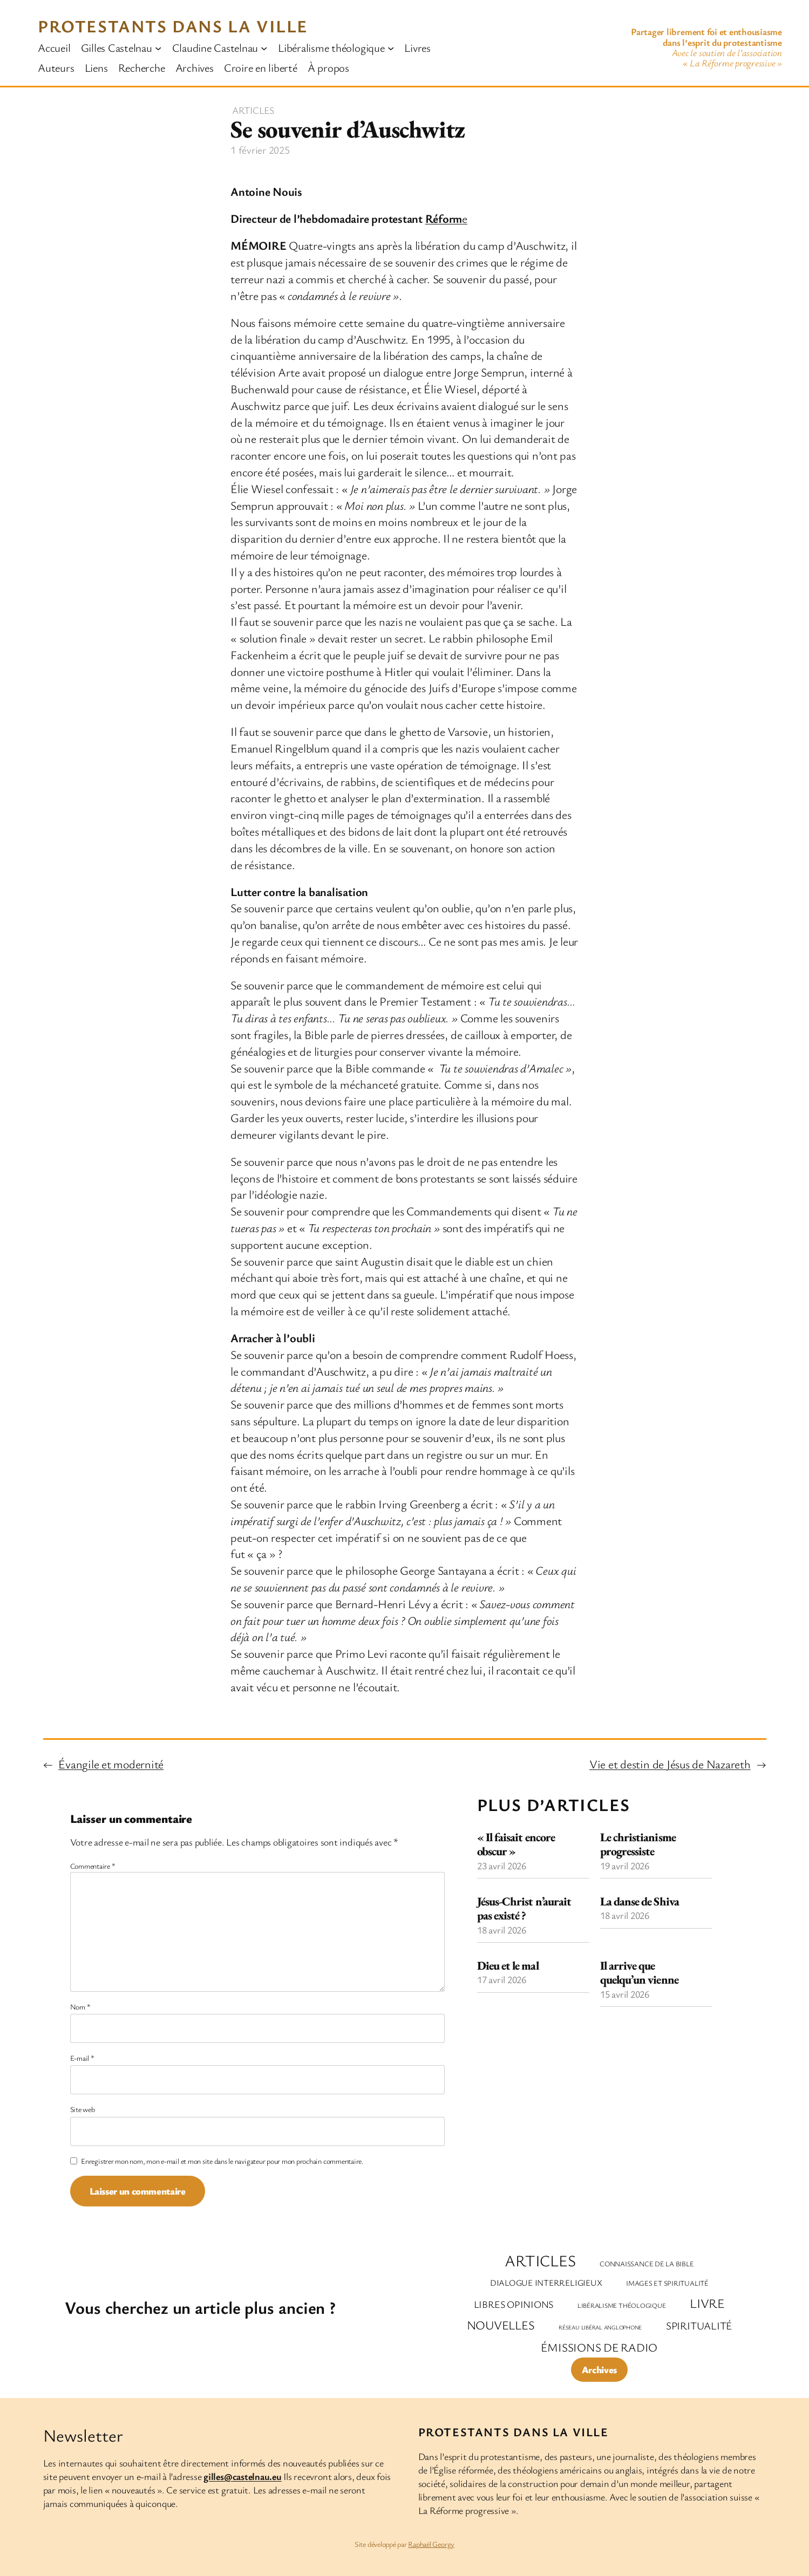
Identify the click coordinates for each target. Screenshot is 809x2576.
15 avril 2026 (624, 1993)
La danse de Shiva (639, 1902)
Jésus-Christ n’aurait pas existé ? (524, 1909)
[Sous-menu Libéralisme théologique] (390, 47)
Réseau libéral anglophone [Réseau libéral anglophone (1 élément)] (600, 2327)
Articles (253, 110)
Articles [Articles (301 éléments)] (540, 2261)
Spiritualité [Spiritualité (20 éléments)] (699, 2326)
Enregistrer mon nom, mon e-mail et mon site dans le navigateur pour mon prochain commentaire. (222, 2161)
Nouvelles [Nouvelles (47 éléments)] (501, 2325)
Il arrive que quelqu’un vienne (639, 1973)
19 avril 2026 (624, 1865)
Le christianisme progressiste (638, 1844)
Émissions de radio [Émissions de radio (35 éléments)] (599, 2347)
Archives (599, 2369)
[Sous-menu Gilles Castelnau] (158, 47)
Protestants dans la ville (173, 25)
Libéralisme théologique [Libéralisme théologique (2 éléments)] (621, 2305)
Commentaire (92, 1866)
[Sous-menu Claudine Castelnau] (264, 47)
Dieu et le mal (508, 1966)
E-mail (82, 2058)
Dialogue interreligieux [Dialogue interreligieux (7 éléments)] (546, 2282)
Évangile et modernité (111, 1764)
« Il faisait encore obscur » (516, 1844)
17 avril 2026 (501, 1979)
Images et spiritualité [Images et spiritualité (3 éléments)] (667, 2283)
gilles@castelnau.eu (242, 2476)
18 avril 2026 (501, 1929)
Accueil (54, 47)
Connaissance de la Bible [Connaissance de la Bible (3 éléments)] (647, 2263)
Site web (82, 2109)
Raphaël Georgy (431, 2544)
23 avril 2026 (501, 1865)
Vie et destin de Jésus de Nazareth (670, 1764)
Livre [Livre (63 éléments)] (707, 2303)
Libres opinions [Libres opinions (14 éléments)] (513, 2304)
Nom (80, 2006)
